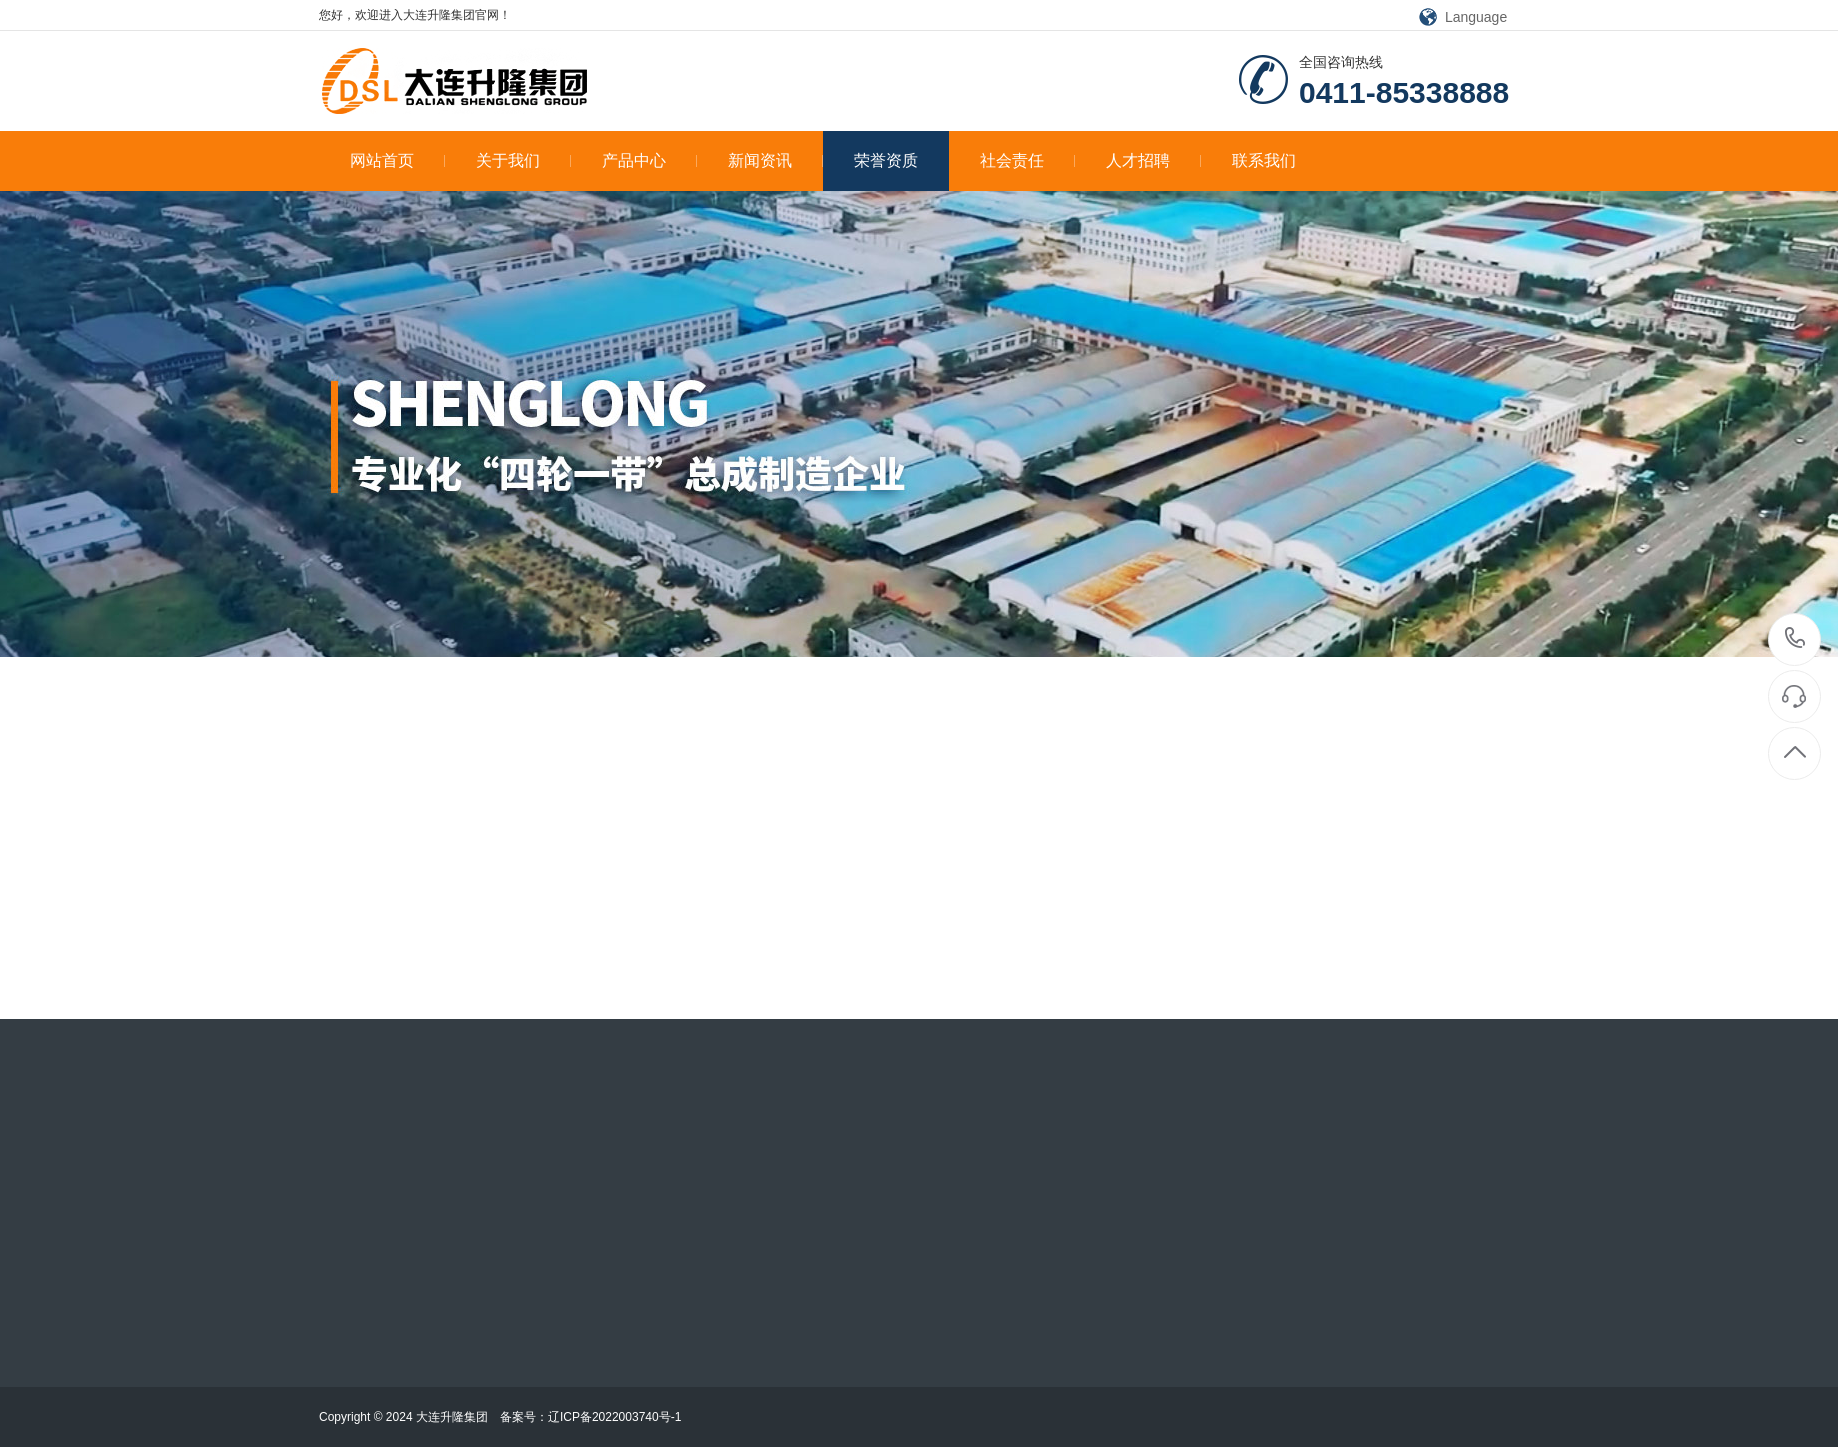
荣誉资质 (886, 160)
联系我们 (1264, 160)
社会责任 (1027, 160)
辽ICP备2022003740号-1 (614, 1417)
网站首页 (397, 160)
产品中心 (649, 160)
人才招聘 (1153, 160)
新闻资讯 (775, 160)
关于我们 (523, 160)
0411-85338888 (1795, 639)
